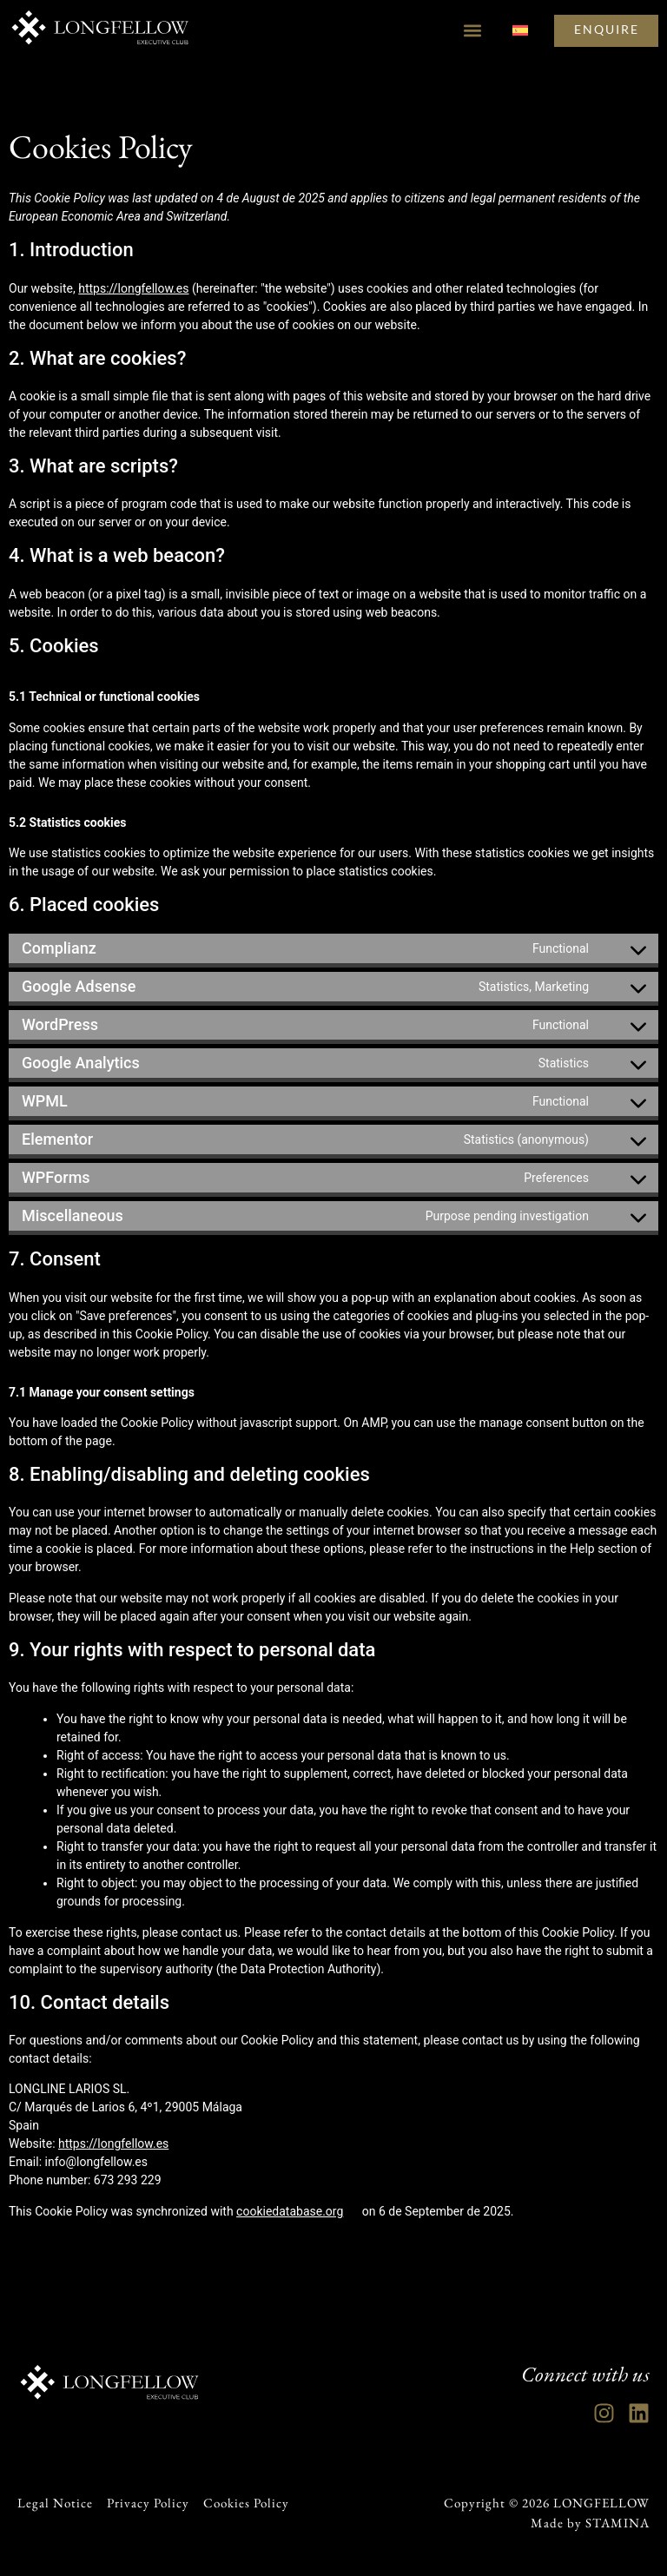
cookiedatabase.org (289, 2211)
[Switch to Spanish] (517, 31)
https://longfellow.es (133, 288)
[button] (469, 31)
